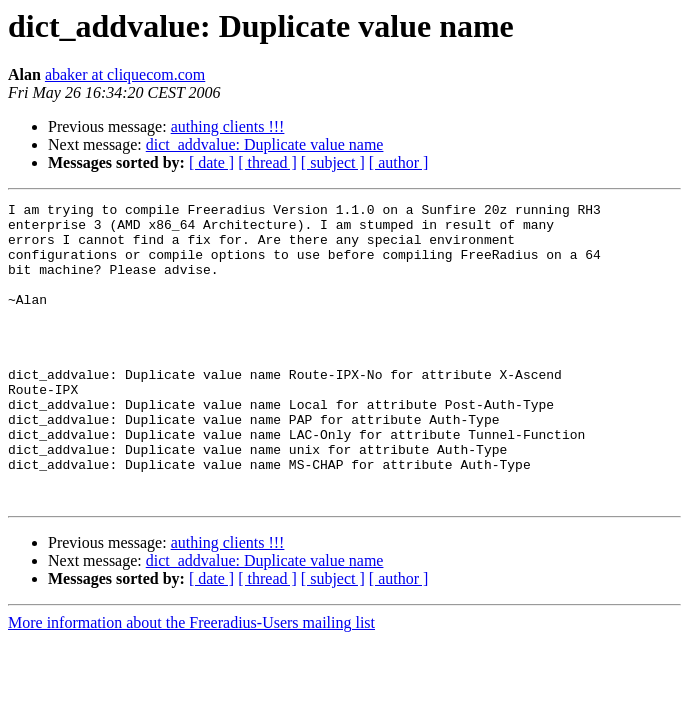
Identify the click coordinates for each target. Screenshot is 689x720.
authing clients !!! (228, 126)
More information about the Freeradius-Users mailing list (191, 682)
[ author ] (399, 162)
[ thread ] (267, 162)
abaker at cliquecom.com (125, 74)
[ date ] (211, 162)
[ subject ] (333, 162)
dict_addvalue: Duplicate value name (265, 144)
